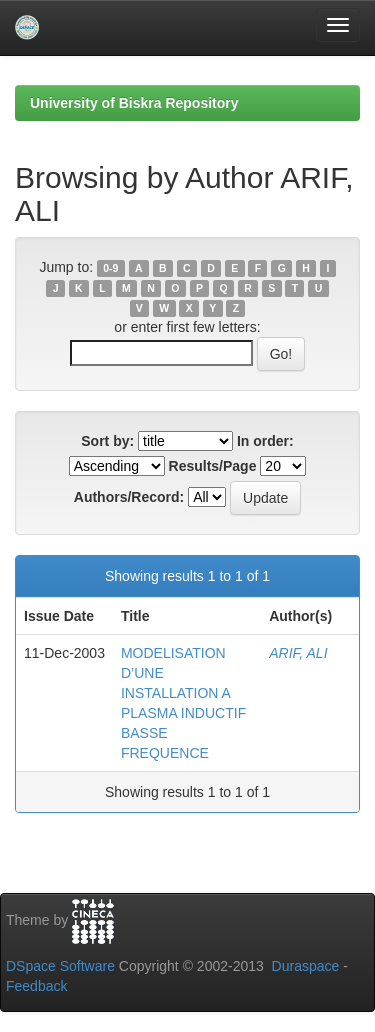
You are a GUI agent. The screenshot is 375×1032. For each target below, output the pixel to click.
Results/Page (213, 466)
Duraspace (306, 966)
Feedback (36, 986)
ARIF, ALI (298, 653)
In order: (265, 441)
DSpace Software (60, 966)
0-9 (110, 268)
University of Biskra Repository (134, 103)
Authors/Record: (129, 497)
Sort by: (107, 441)
